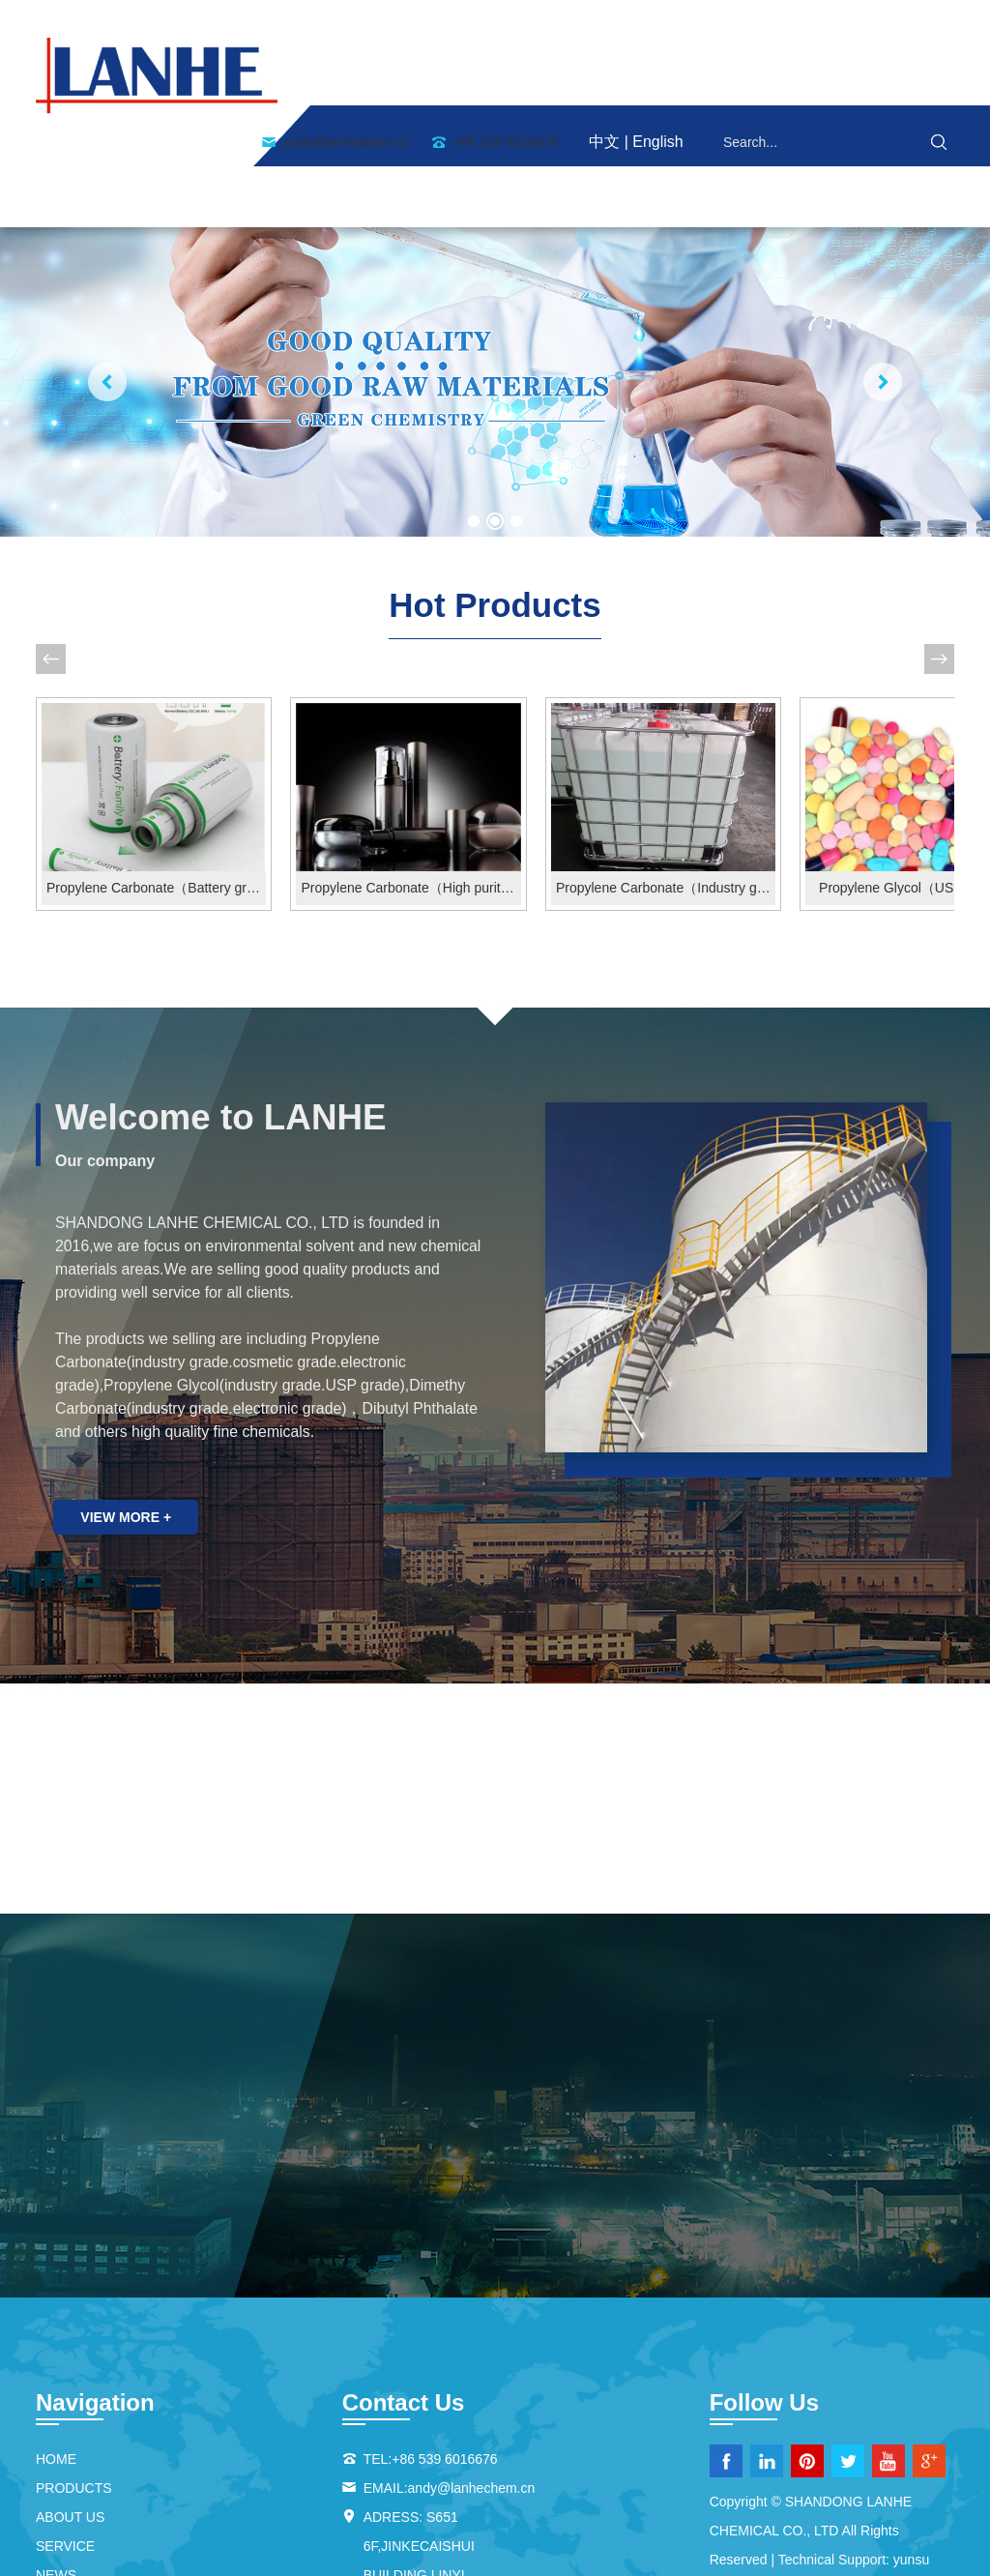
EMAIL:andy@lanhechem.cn (450, 2358)
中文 (604, 22)
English (657, 22)
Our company (105, 1030)
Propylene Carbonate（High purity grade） (380, 758)
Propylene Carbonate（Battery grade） (146, 758)
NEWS (756, 78)
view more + (127, 1388)
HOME (321, 78)
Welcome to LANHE (226, 986)
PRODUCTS (546, 78)
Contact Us (869, 78)
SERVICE (660, 78)
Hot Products (495, 490)
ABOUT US (425, 78)
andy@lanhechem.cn (347, 22)
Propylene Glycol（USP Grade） (848, 758)
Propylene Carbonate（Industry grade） (614, 758)
